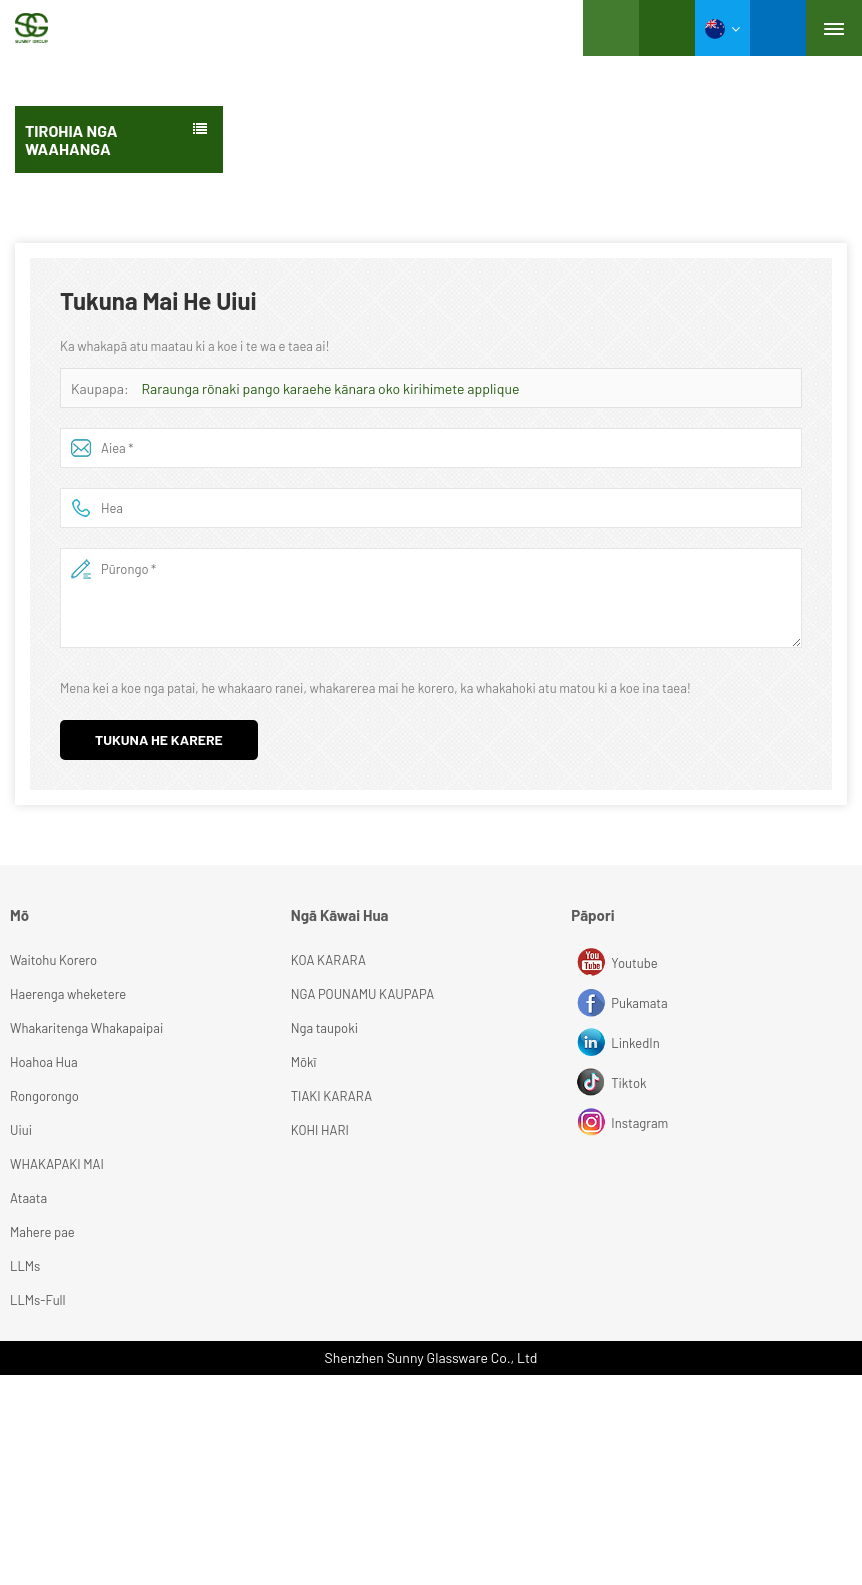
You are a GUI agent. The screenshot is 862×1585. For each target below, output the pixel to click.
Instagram (593, 1123)
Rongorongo (44, 1096)
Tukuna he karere (159, 739)
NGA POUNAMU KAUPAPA (363, 994)
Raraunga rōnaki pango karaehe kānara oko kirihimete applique (331, 388)
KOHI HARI (320, 1130)
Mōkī (304, 1062)
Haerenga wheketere (68, 994)
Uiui (21, 1130)
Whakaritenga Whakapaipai (86, 1028)
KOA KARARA (328, 960)
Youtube (593, 963)
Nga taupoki (324, 1028)
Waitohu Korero (53, 960)
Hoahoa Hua (44, 1062)
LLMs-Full (38, 1300)
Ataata (28, 1198)
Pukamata (593, 1003)
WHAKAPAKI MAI (57, 1164)
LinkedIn (593, 1043)
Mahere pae (42, 1232)
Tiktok (593, 1083)
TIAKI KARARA (331, 1096)
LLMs (25, 1266)
